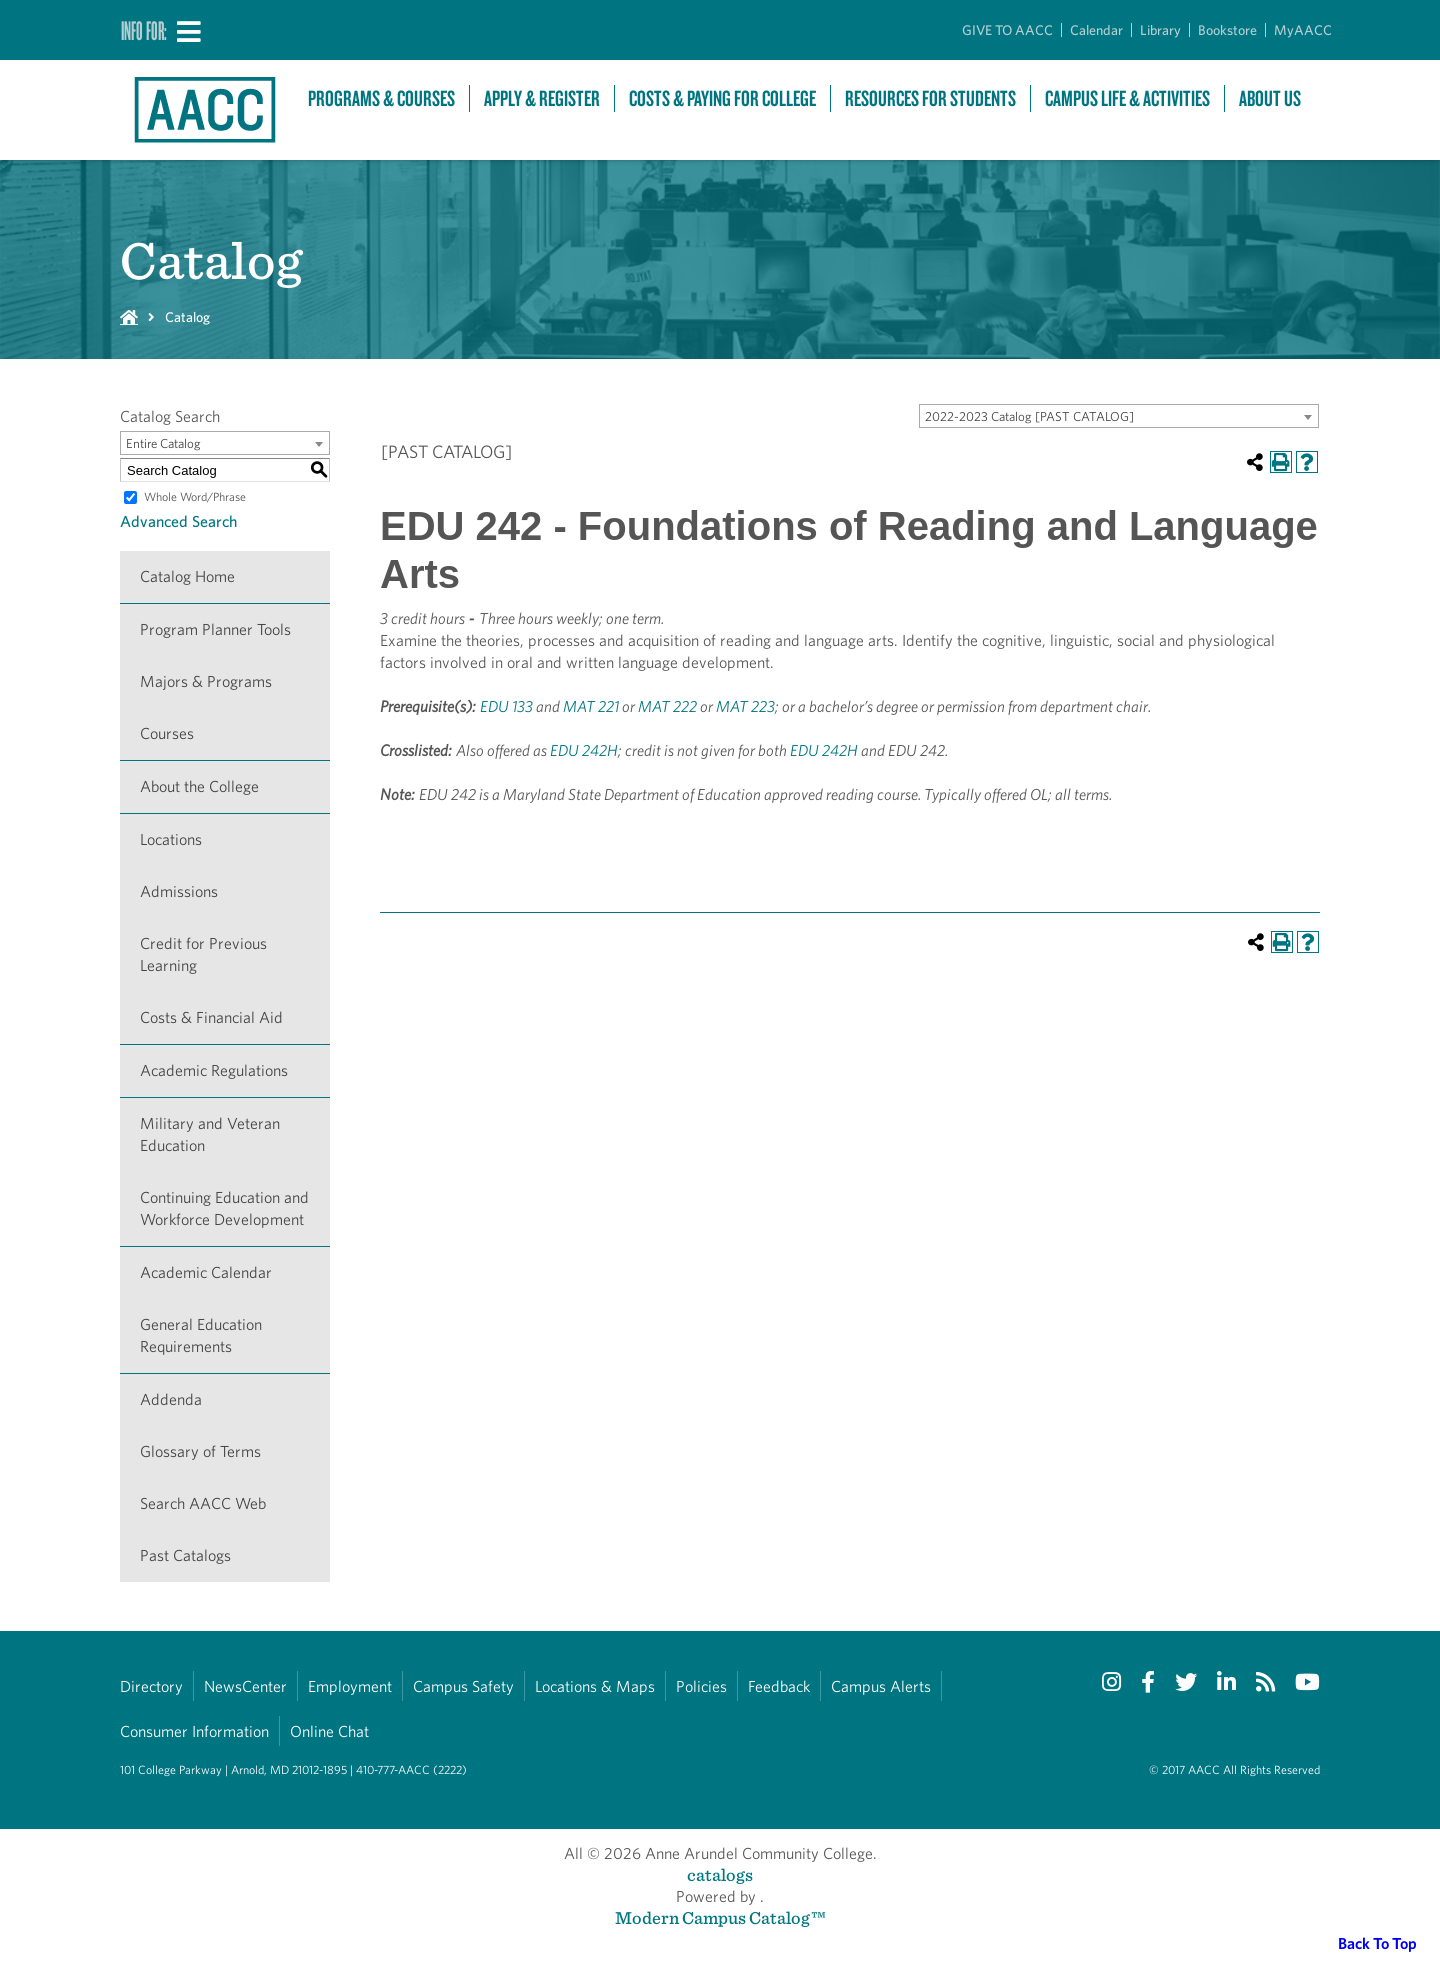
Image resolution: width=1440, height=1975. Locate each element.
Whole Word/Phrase (195, 496)
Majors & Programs (206, 681)
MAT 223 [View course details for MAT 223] (745, 706)
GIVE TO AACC (1007, 30)
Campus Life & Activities (1127, 98)
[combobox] (1119, 416)
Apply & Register (542, 98)
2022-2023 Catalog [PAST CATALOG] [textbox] (1029, 416)
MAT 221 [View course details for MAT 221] (591, 706)
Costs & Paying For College (722, 98)
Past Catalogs (185, 1555)
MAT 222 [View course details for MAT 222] (667, 706)
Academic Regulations (214, 1070)
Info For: (144, 30)
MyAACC (1303, 30)
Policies (701, 1686)
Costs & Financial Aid (211, 1017)
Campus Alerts (881, 1686)
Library (1160, 30)
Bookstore (1227, 30)
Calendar (1096, 30)
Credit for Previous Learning (203, 954)
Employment (350, 1686)
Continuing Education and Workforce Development (224, 1208)
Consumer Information (194, 1731)
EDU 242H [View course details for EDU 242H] (584, 750)
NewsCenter (245, 1686)
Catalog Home (187, 576)
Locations (171, 839)
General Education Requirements (201, 1335)
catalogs (720, 1874)
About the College (199, 786)
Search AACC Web (203, 1503)
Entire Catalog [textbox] (163, 443)
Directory (151, 1686)
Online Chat (329, 1731)
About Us (1270, 98)
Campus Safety (463, 1686)
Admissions (179, 891)
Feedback (779, 1686)
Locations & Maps (595, 1686)
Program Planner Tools (215, 629)
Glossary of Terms (200, 1451)
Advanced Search (178, 521)
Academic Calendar (206, 1272)
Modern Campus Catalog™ (720, 1917)
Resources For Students (930, 98)
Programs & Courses (381, 98)
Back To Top (1377, 1943)
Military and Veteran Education (210, 1134)
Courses (167, 733)
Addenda (171, 1399)
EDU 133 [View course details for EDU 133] (506, 706)
